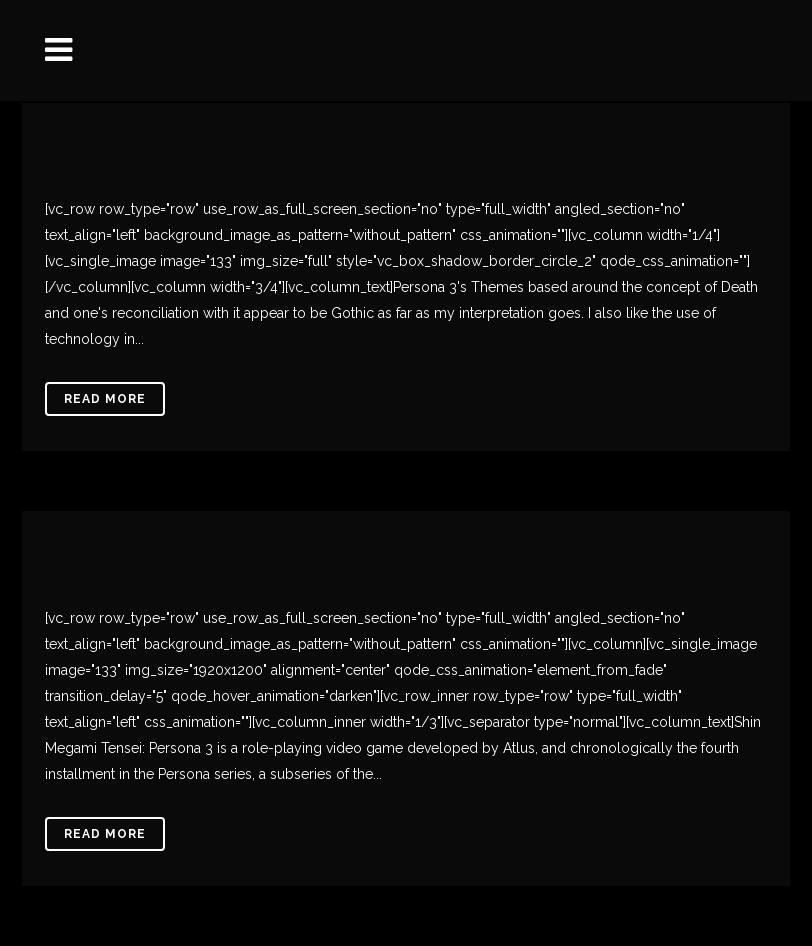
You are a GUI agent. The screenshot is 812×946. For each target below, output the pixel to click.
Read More (105, 399)
